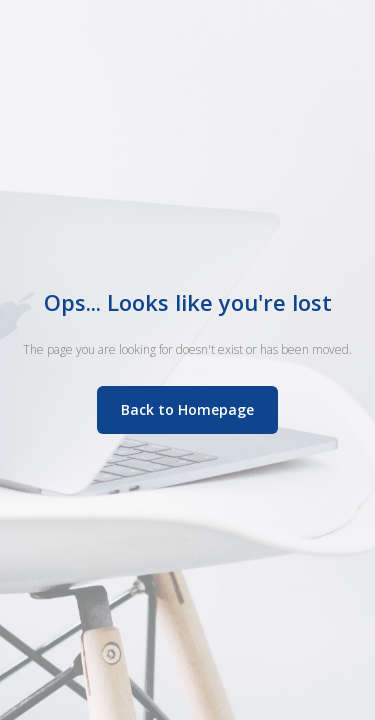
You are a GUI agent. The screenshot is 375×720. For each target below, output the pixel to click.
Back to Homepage (187, 409)
